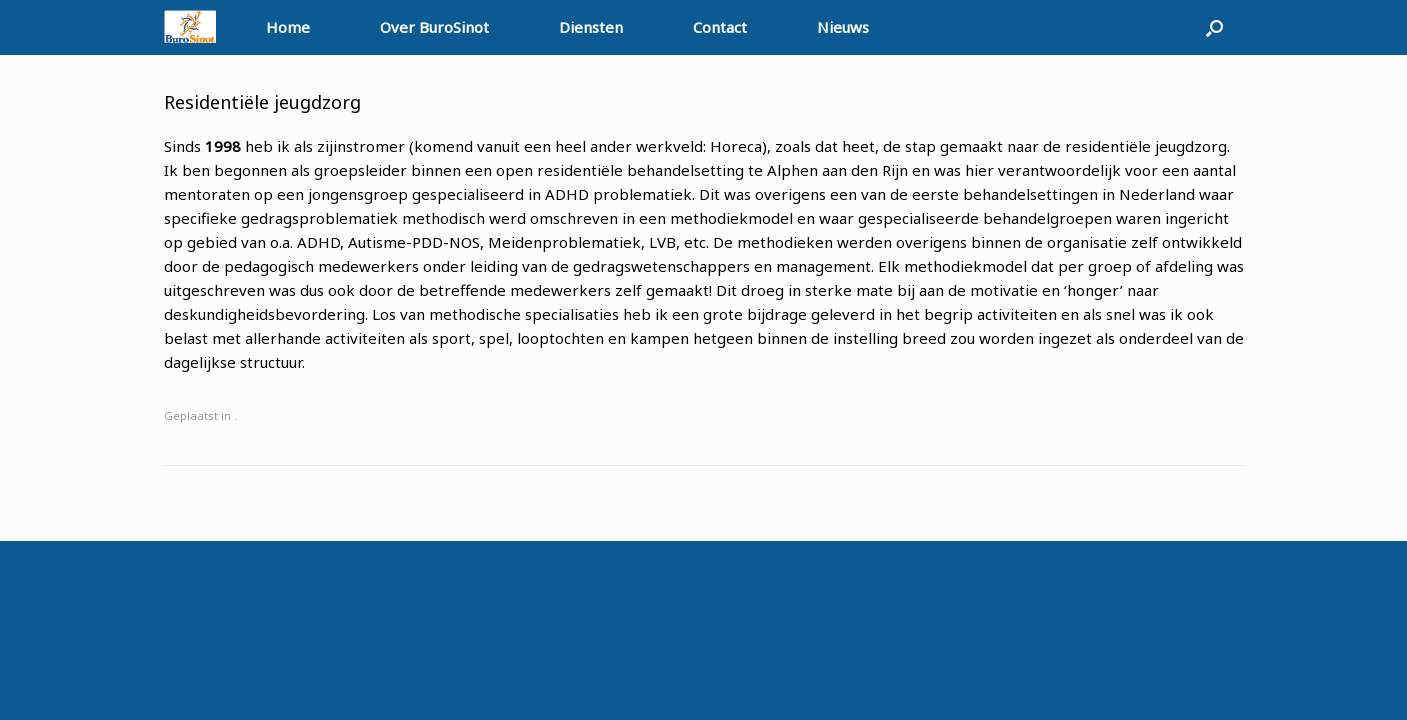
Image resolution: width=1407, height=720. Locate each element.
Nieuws (843, 27)
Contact (720, 27)
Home (288, 27)
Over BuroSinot (434, 27)
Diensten (591, 27)
